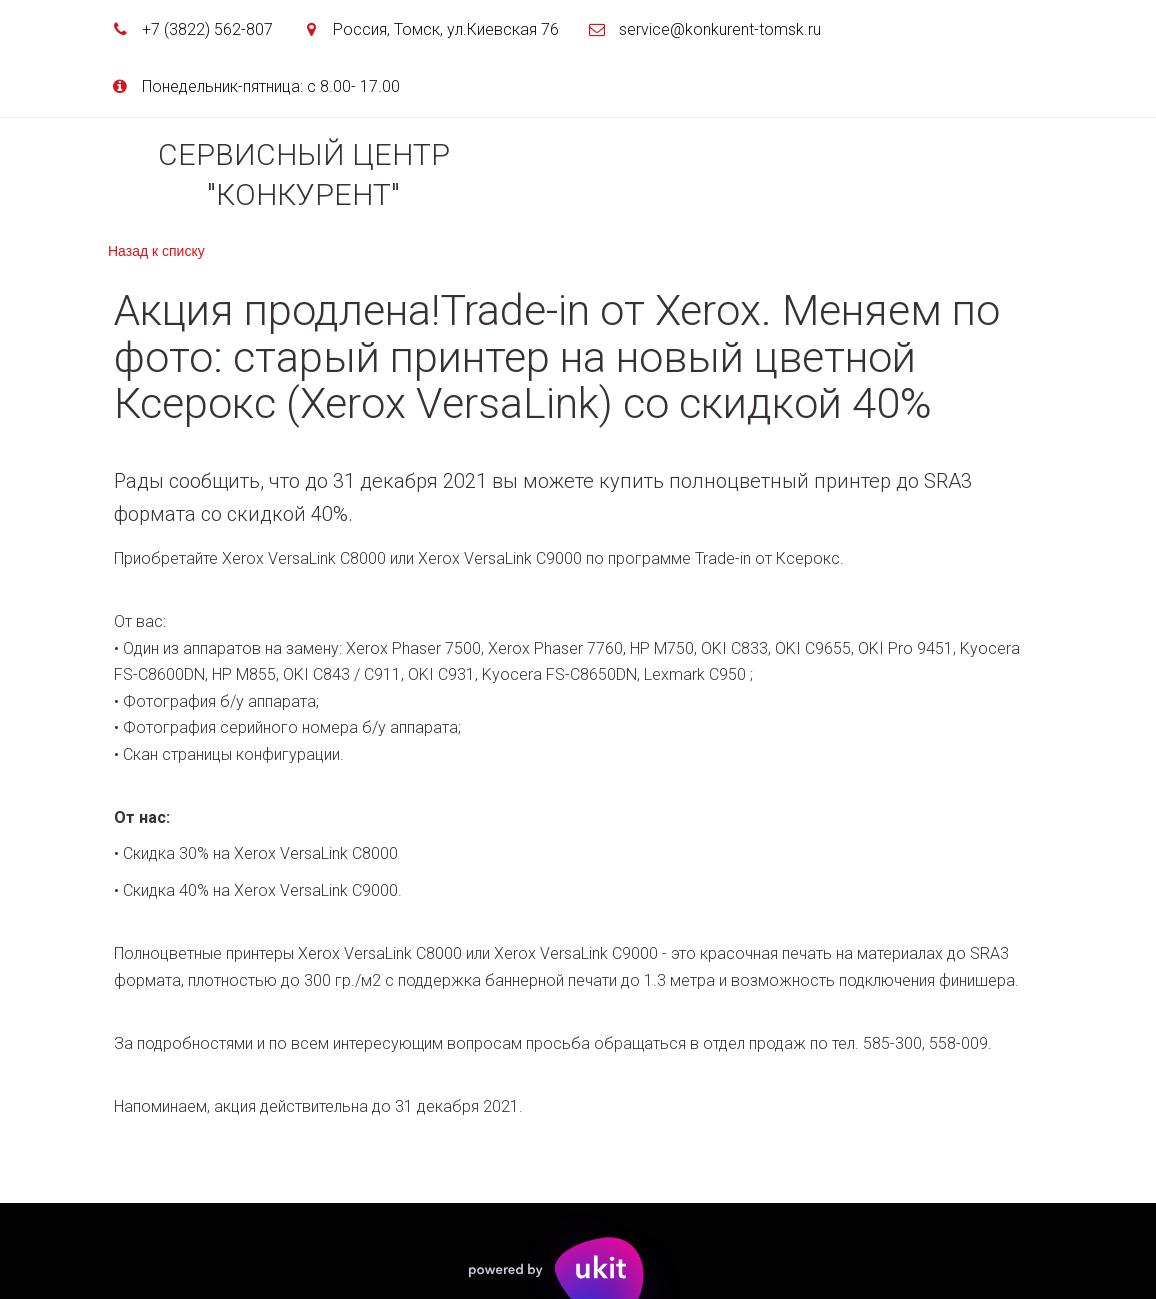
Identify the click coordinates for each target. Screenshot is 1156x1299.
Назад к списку (156, 251)
